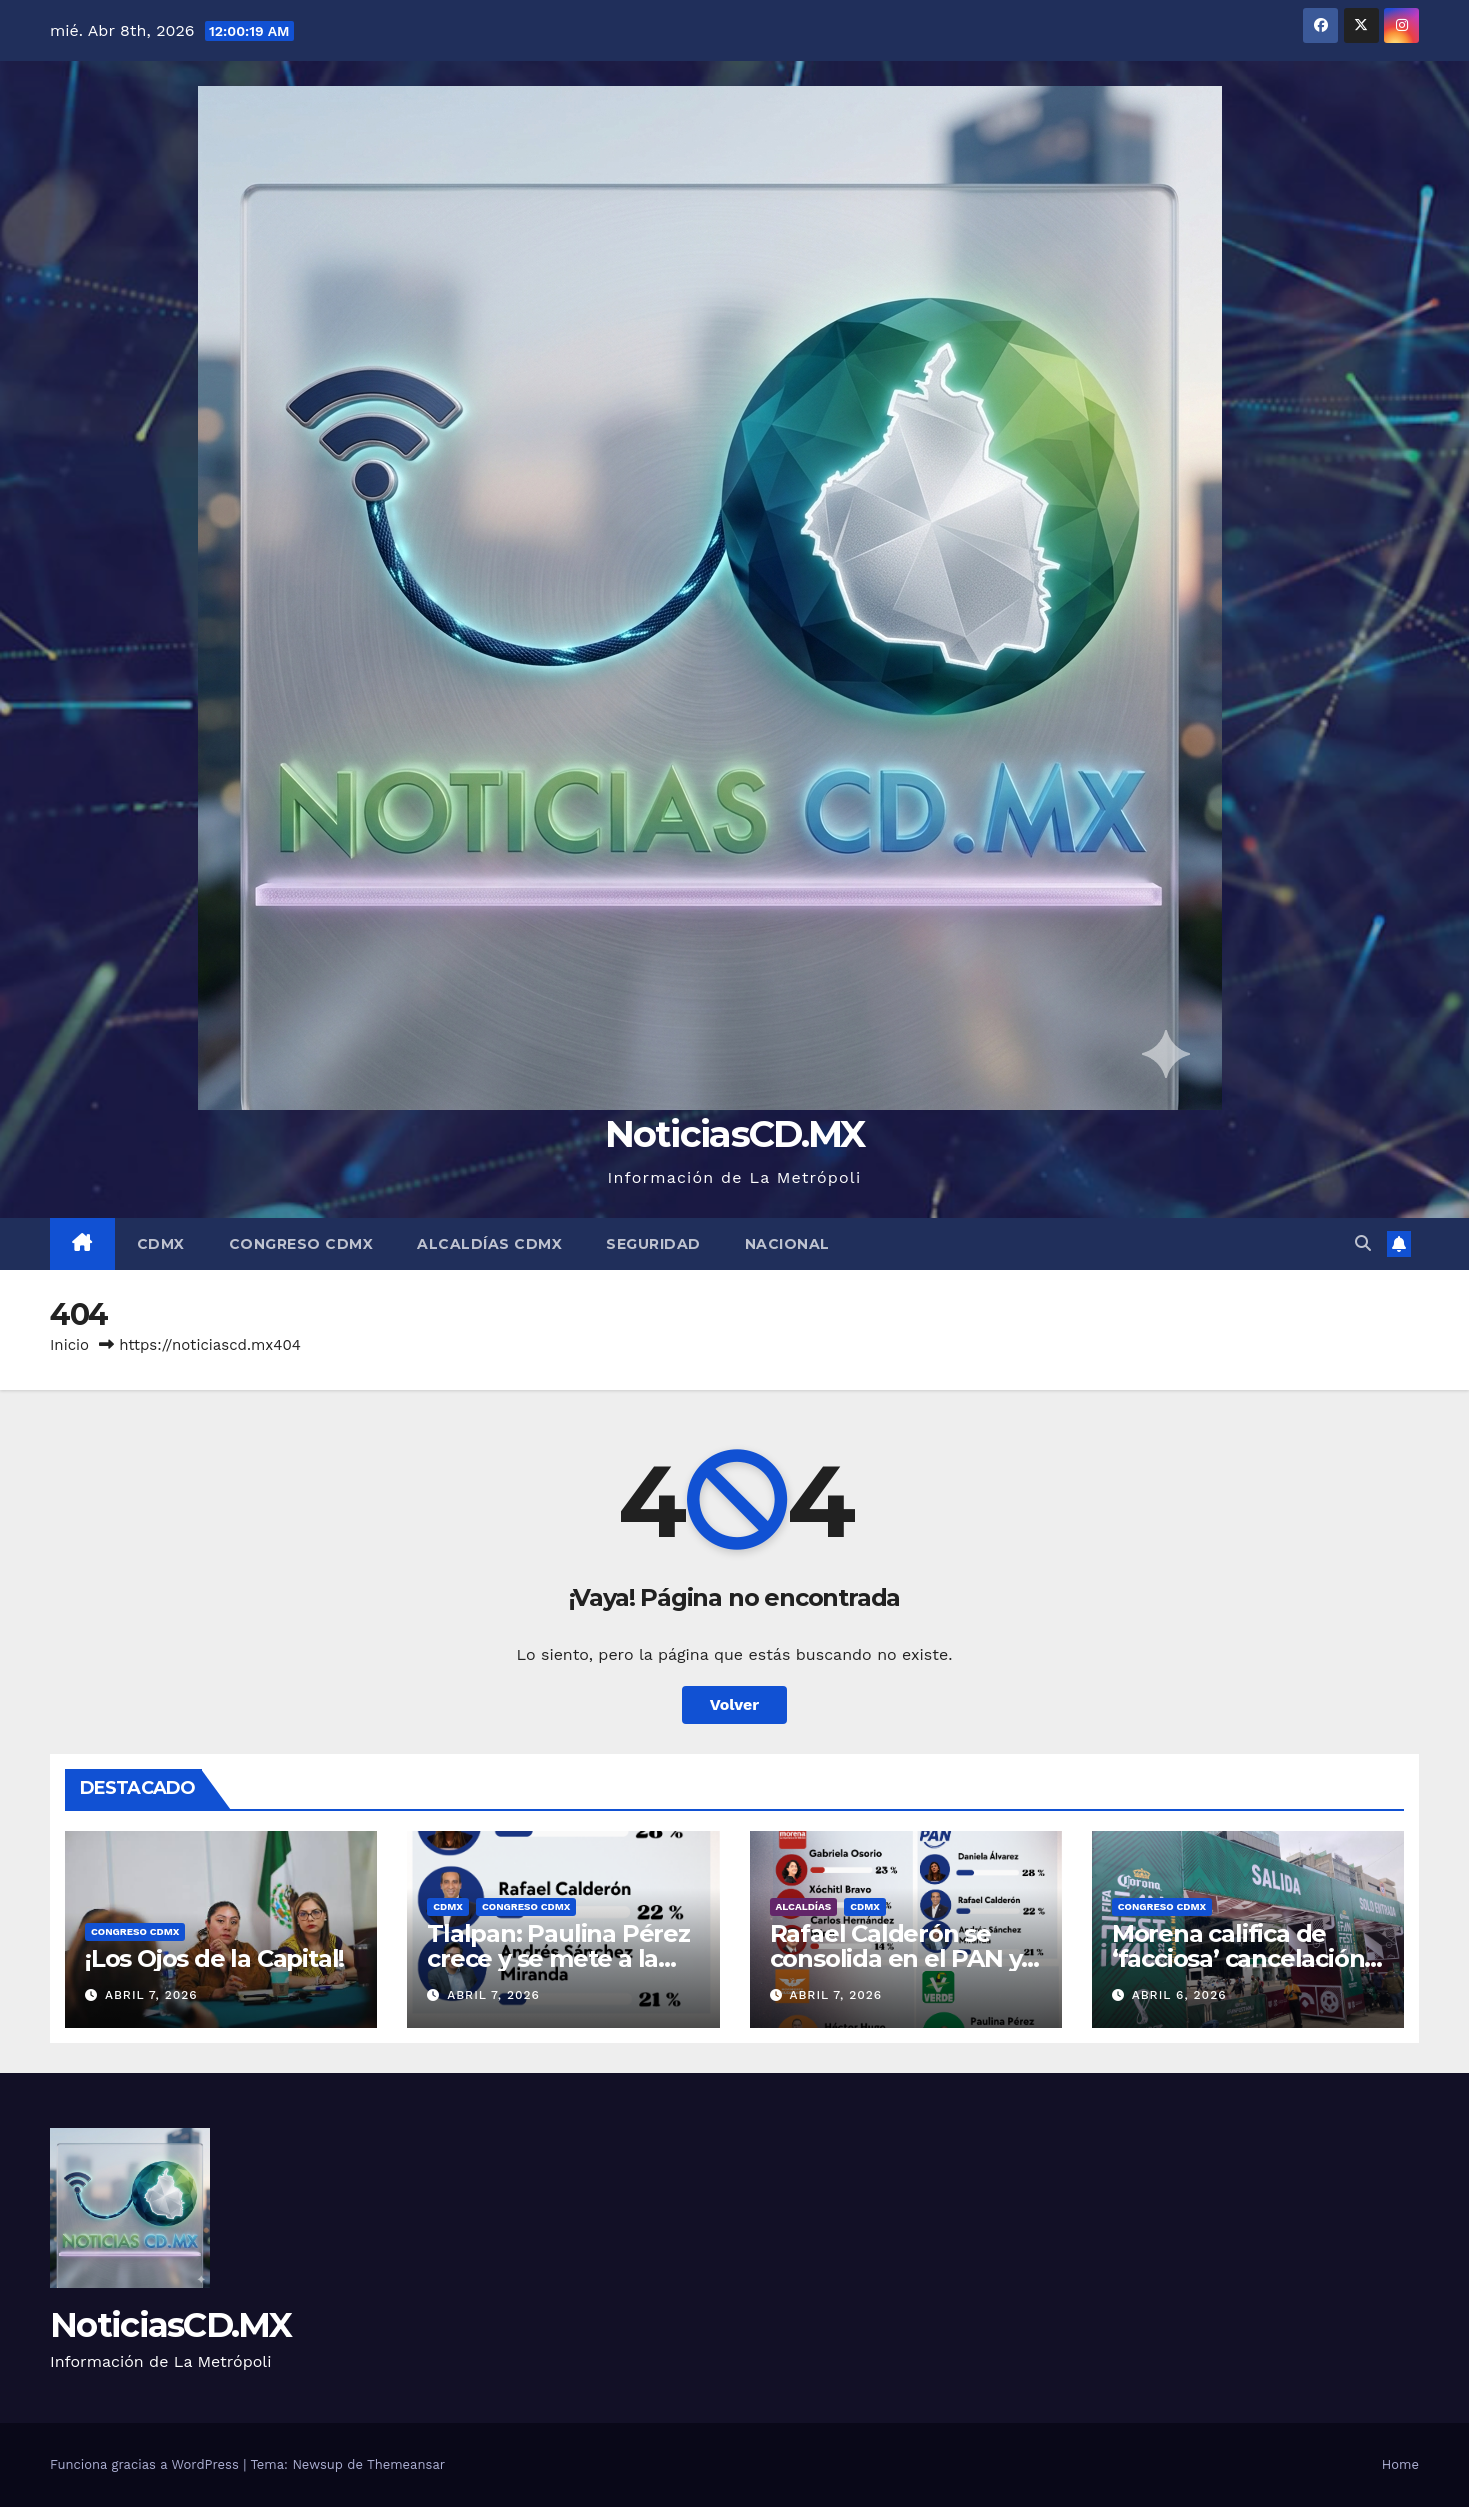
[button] (1363, 1243)
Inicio (69, 1345)
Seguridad (653, 1244)
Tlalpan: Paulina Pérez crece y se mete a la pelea (558, 1958)
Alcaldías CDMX (489, 1244)
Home (1400, 2464)
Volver (735, 1704)
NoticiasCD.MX (735, 1133)
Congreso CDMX (301, 1244)
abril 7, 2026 (151, 1995)
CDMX (161, 1244)
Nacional (787, 1244)
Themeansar (406, 2464)
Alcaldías (804, 1906)
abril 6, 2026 (1179, 1995)
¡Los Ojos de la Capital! (214, 1958)
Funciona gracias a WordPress (146, 2464)
